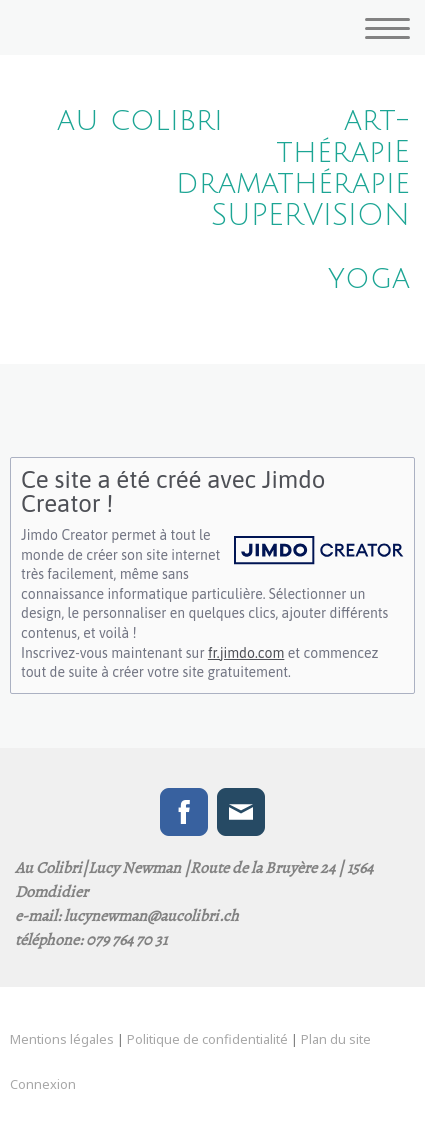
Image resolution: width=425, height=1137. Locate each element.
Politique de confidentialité (207, 1039)
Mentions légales (62, 1039)
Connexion (43, 1084)
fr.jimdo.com (246, 653)
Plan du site (336, 1039)
